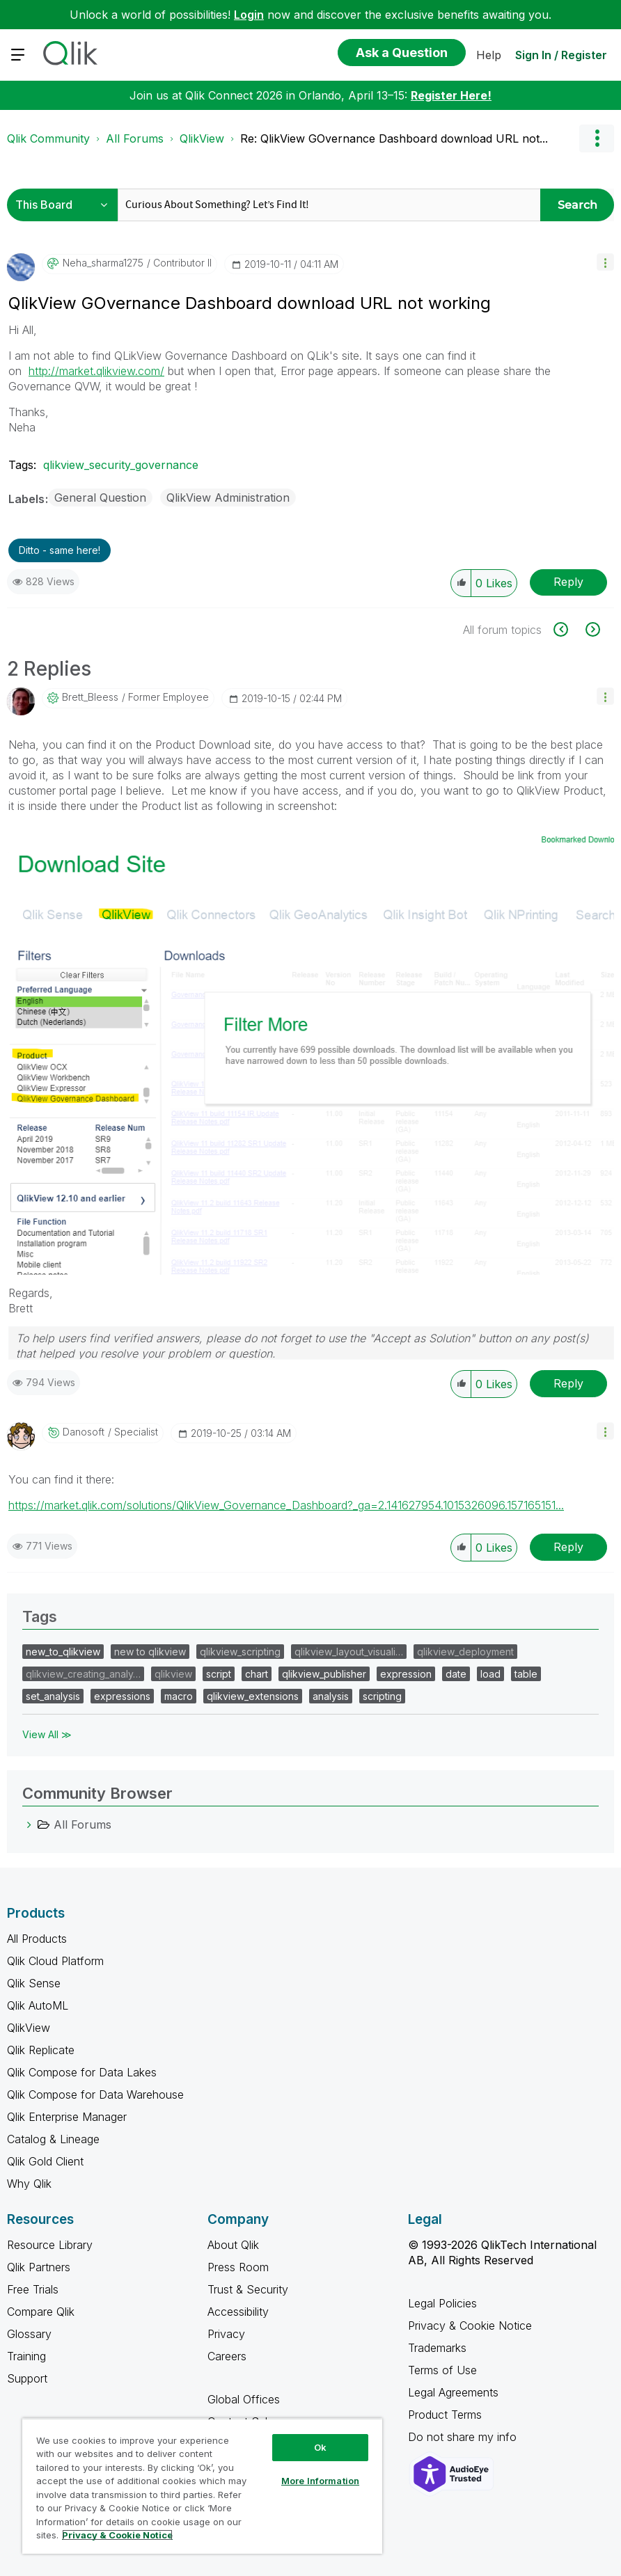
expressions (122, 1696)
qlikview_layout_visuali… (348, 1651)
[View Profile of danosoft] (83, 1432)
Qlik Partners (38, 2267)
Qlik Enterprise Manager (67, 2117)
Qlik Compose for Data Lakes (82, 2072)
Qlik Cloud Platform (55, 1961)
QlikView (202, 138)
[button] (605, 262)
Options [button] (596, 138)
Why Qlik (29, 2184)
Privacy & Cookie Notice (470, 2325)
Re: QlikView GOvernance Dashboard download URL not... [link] (394, 138)
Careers (226, 2356)
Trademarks (437, 2348)
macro (178, 1696)
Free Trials (32, 2289)
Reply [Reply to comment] (568, 1383)
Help (488, 55)
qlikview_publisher (324, 1674)
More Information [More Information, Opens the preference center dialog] (320, 2480)
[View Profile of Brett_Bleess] (90, 697)
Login (249, 15)
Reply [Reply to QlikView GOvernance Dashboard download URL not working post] (568, 582)
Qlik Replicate (40, 2050)
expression (406, 1674)
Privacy (226, 2334)
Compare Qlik (40, 2312)
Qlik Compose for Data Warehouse (95, 2094)
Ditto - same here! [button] (59, 550)
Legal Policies (442, 2303)
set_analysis (53, 1696)
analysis (331, 1696)
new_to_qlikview (63, 1651)
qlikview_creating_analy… (83, 1674)
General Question (100, 497)
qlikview (173, 1674)
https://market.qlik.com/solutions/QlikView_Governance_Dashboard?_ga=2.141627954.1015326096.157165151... (286, 1505)
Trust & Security (247, 2289)
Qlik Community (48, 138)
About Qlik (233, 2245)
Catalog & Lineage (53, 2139)
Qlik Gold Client (45, 2161)
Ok (320, 2447)
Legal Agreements (453, 2392)
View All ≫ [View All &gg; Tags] (47, 1734)
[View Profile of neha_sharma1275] (103, 263)
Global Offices (243, 2399)
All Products (37, 1939)
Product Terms (445, 2415)
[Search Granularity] (66, 205)
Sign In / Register (561, 55)
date (456, 1674)
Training (26, 2356)
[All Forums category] (29, 1824)
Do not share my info (464, 2437)
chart (256, 1674)
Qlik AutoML (37, 2005)
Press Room (238, 2267)
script (218, 1674)
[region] (202, 2486)
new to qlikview (150, 1651)
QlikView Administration (228, 497)
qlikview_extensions (253, 1696)
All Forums (135, 138)
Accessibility (238, 2312)
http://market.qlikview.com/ (96, 371)
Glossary (29, 2334)
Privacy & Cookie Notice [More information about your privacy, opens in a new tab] (117, 2535)
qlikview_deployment (465, 1651)
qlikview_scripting (240, 1651)
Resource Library (50, 2245)
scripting (382, 1696)
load (490, 1674)
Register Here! (451, 95)
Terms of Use (442, 2370)
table (525, 1674)
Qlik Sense (34, 1983)
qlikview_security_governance (120, 465)
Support (27, 2378)
